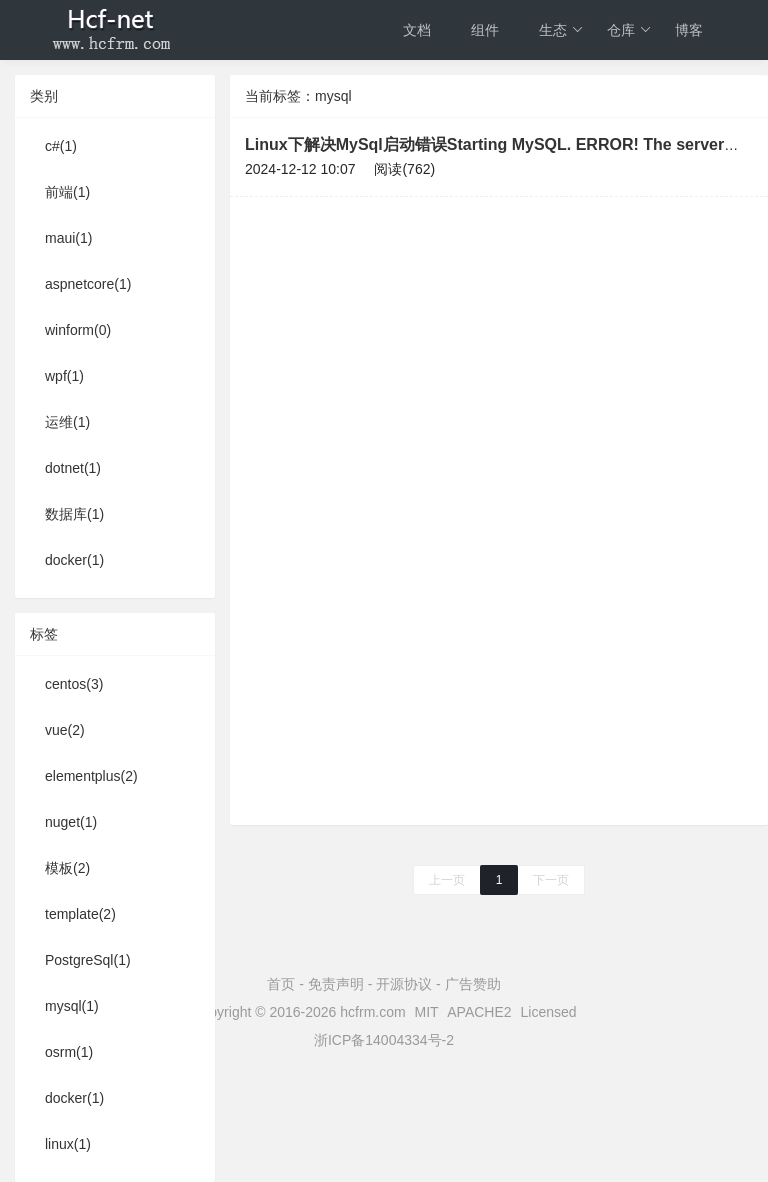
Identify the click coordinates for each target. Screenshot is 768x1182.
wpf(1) (64, 376)
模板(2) (67, 868)
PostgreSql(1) (88, 960)
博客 (689, 30)
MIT (427, 1012)
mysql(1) (72, 1006)
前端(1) (67, 192)
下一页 (551, 880)
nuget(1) (71, 822)
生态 (561, 30)
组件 (485, 30)
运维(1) (67, 422)
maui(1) (68, 238)
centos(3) (74, 684)
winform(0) (78, 330)
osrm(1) (69, 1052)
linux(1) (68, 1144)
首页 (281, 984)
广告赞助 (473, 984)
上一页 (447, 880)
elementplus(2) (91, 776)
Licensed (549, 1012)
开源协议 (404, 984)
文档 (417, 30)
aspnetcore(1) (88, 284)
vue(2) (65, 730)
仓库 (629, 30)
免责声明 (336, 984)
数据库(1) (74, 514)
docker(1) (74, 560)
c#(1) (61, 146)
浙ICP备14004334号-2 (384, 1040)
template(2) (80, 914)
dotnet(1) (73, 468)
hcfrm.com (372, 1012)
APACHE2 (479, 1012)
